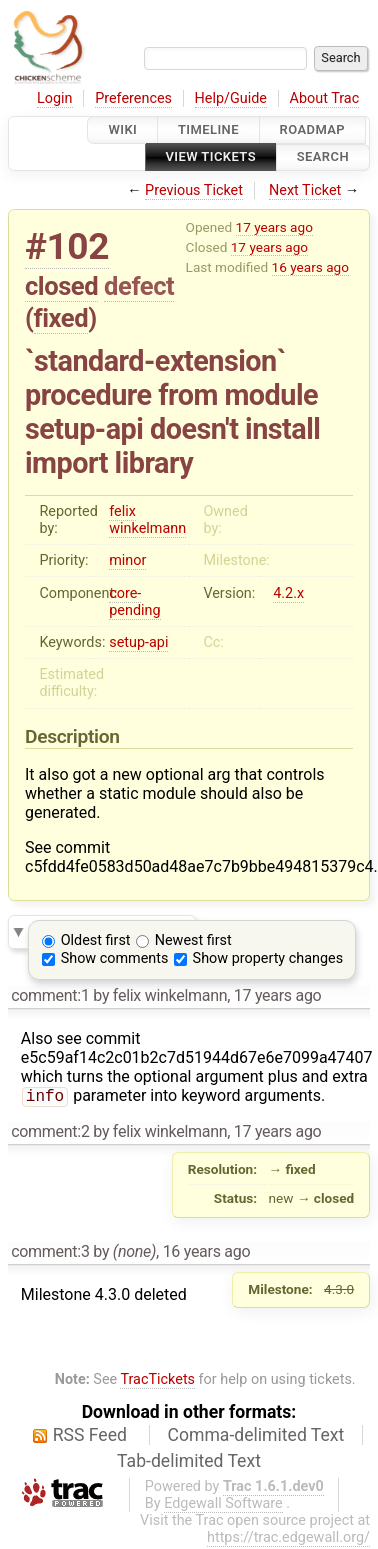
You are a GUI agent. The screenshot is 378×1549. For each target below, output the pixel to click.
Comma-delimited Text (256, 1437)
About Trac (325, 98)
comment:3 (50, 1253)
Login (55, 98)
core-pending (134, 602)
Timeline (208, 129)
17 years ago (274, 227)
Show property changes (268, 958)
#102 (67, 246)
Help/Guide (231, 98)
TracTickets (157, 1381)
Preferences (133, 98)
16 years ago (310, 267)
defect (139, 286)
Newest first (193, 940)
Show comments (115, 958)
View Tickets (211, 157)
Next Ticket (305, 190)
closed (61, 286)
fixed (61, 318)
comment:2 (50, 1133)
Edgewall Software (223, 1505)
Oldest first (96, 940)
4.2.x (288, 593)
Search (323, 157)
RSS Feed (90, 1437)
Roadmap (313, 129)
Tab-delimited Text (189, 1463)
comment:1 (50, 995)
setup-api (138, 642)
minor (127, 560)
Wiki (122, 129)
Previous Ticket (194, 190)
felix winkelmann (147, 520)
